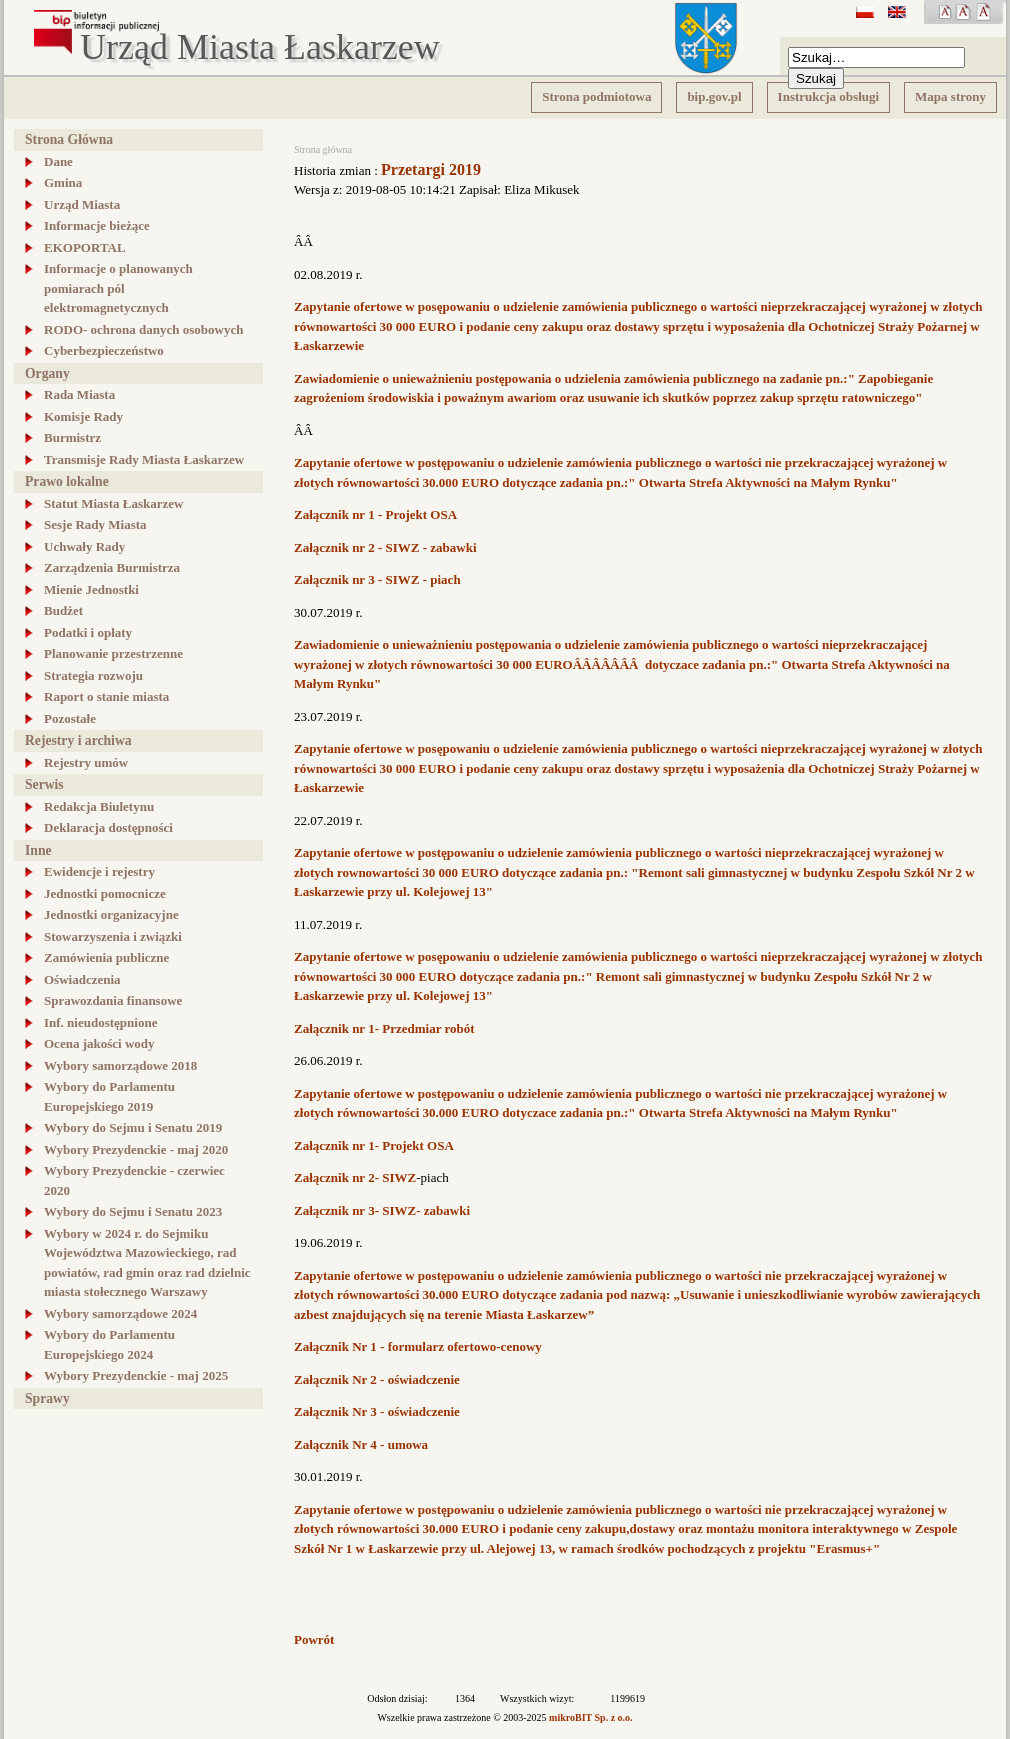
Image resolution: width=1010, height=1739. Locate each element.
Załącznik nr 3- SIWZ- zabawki (382, 1210)
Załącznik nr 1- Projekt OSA (374, 1145)
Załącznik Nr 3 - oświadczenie (377, 1411)
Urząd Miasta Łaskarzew (260, 48)
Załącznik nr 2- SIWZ (355, 1177)
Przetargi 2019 (431, 169)
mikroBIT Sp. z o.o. (591, 1717)
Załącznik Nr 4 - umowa (361, 1444)
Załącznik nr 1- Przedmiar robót (384, 1028)
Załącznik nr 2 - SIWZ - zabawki (385, 547)
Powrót (314, 1639)
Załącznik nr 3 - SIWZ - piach (377, 579)
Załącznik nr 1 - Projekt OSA (375, 514)
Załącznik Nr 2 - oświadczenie (377, 1379)
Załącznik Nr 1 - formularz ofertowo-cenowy (418, 1346)
